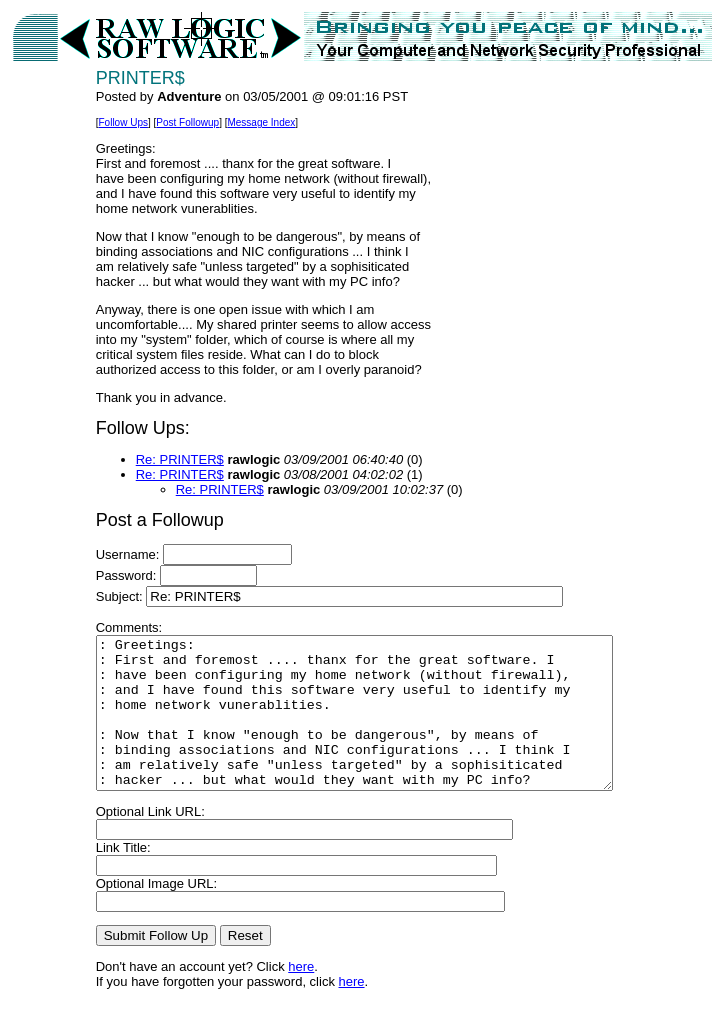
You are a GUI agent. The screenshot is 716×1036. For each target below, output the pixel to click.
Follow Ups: (115, 428)
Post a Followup (132, 520)
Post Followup (159, 122)
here (273, 996)
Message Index (233, 122)
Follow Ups (94, 122)
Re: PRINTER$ (152, 459)
